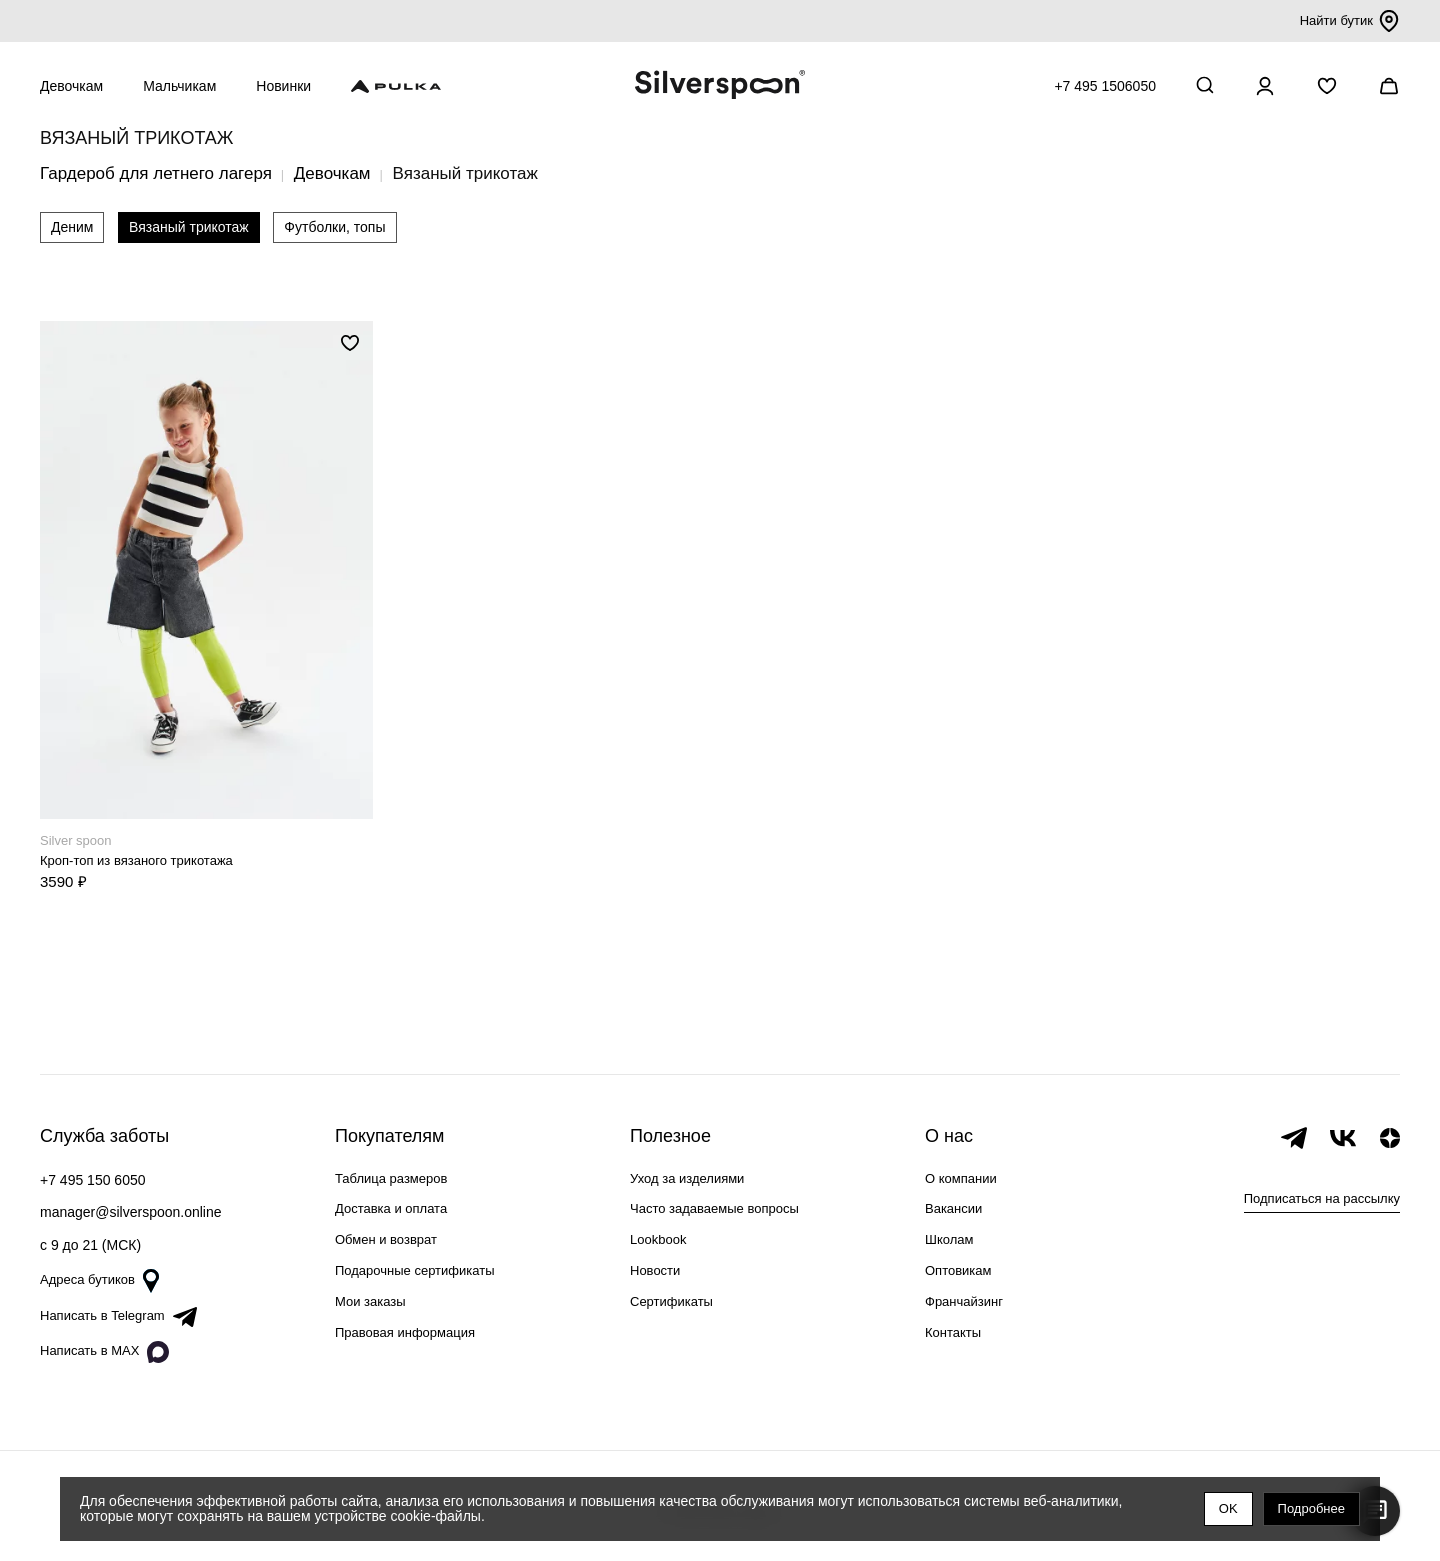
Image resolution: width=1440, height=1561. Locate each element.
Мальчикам (179, 86)
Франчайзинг (964, 1301)
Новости (655, 1270)
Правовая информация (405, 1332)
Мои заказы (370, 1301)
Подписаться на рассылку (1322, 1198)
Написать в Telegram (118, 1317)
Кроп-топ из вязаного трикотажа (136, 860)
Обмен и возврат (386, 1239)
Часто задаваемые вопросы (714, 1208)
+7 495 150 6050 (93, 1180)
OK (1228, 1508)
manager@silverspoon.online (131, 1212)
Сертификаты (671, 1301)
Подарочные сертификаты (414, 1270)
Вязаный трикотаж (189, 227)
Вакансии (953, 1208)
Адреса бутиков (99, 1281)
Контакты (953, 1332)
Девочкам (71, 86)
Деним (72, 227)
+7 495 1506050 (1105, 86)
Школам (949, 1239)
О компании (961, 1178)
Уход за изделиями (687, 1178)
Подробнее (1311, 1508)
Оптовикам (958, 1270)
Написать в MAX (104, 1352)
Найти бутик (1350, 21)
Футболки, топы (334, 227)
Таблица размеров (391, 1178)
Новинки (283, 86)
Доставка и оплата (391, 1208)
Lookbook (658, 1239)
